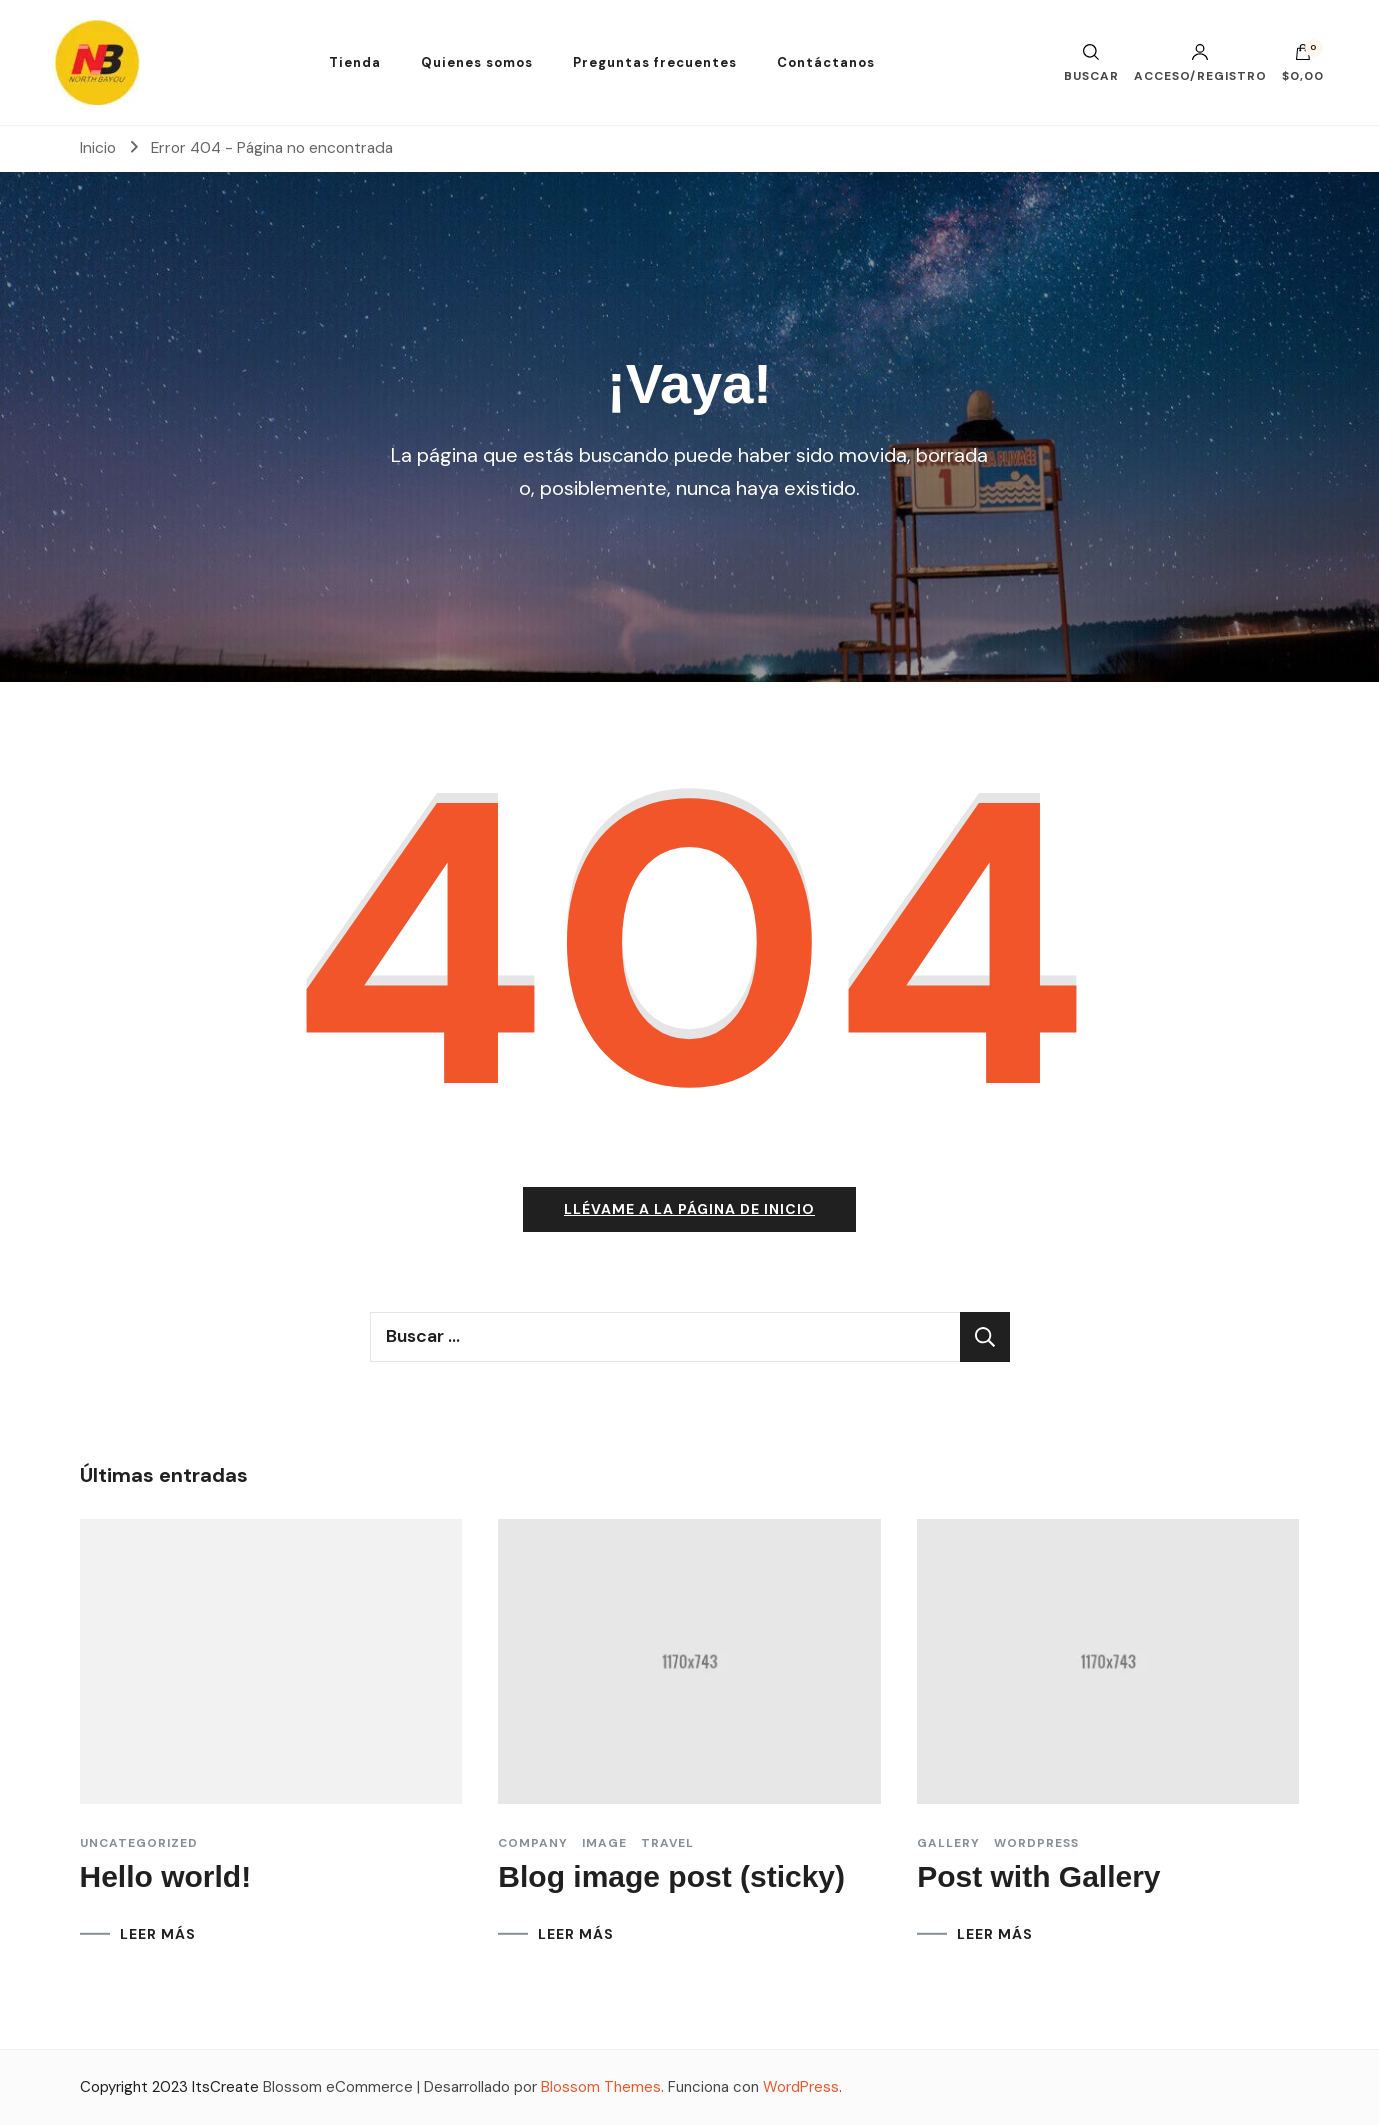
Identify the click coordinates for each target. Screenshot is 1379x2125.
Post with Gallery (1038, 1876)
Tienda (355, 62)
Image (604, 1843)
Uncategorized (139, 1843)
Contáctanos (826, 62)
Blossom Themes (601, 2087)
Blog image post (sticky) (671, 1876)
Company (533, 1843)
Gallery (948, 1843)
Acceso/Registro (1200, 63)
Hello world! (166, 1876)
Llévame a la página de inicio (689, 1209)
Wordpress (1036, 1843)
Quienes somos (477, 62)
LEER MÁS (158, 1934)
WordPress (801, 2087)
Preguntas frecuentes (655, 62)
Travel (667, 1843)
